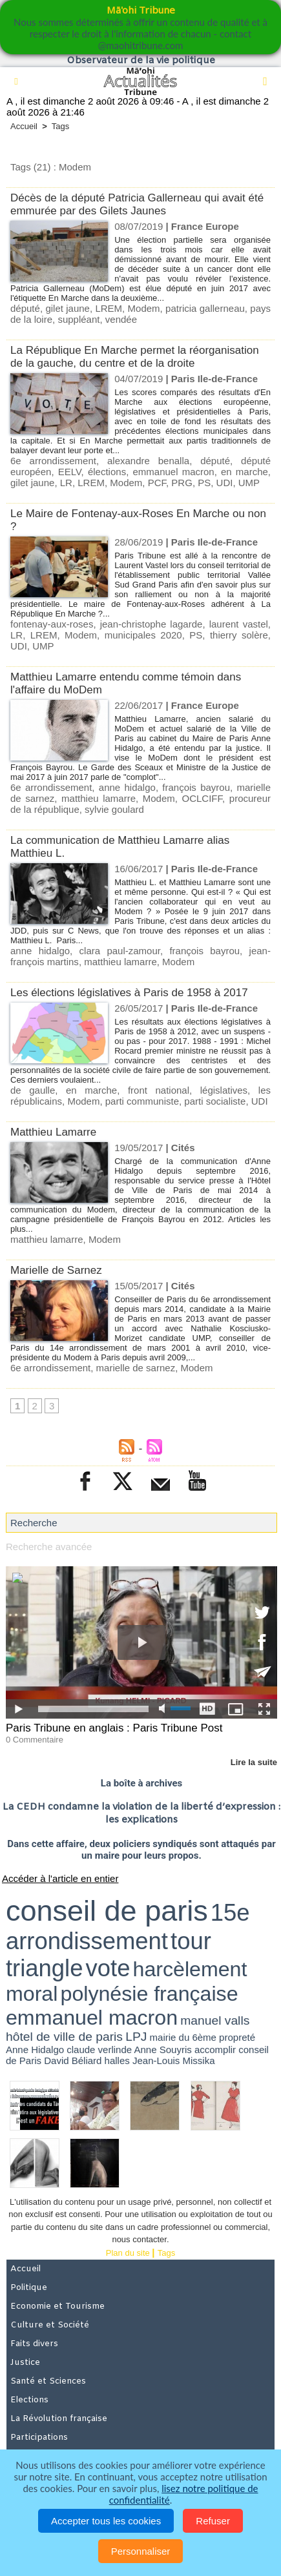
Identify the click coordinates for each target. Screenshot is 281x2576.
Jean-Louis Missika (173, 2060)
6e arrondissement (53, 460)
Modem (144, 308)
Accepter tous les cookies (106, 2520)
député (25, 308)
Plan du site (128, 2253)
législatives (223, 1090)
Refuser (213, 2520)
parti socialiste (214, 1101)
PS (204, 482)
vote (108, 1968)
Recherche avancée (49, 1546)
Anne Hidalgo (35, 2049)
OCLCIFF (202, 798)
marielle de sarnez (136, 1367)
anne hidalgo (127, 787)
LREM (108, 308)
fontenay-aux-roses (51, 623)
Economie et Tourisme (57, 2306)
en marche (244, 471)
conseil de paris (107, 1910)
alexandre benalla (148, 460)
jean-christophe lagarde (151, 623)
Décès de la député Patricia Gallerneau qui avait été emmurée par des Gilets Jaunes (137, 204)
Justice (25, 2362)
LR (66, 482)
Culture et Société (49, 2325)
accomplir (215, 2049)
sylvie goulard (114, 809)
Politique (28, 2287)
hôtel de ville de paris (64, 2036)
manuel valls (214, 2020)
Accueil (23, 126)
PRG (182, 482)
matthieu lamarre (98, 798)
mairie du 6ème (183, 2037)
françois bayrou (196, 787)
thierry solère (239, 634)
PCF (157, 482)
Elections (29, 2400)
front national (158, 1090)
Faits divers (34, 2343)
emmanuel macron (173, 471)
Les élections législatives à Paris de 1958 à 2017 (129, 992)
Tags (60, 126)
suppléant (78, 319)
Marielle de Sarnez (56, 1270)
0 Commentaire (34, 1739)
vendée (121, 319)
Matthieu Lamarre (53, 1132)
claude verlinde (99, 2049)
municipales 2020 (143, 634)
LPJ (136, 2036)
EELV (69, 471)
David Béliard (72, 2060)
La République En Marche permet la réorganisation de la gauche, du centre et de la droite (134, 356)
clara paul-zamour (119, 950)
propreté (237, 2037)
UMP (249, 482)
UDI (224, 482)
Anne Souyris (163, 2049)
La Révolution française (58, 2418)
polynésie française (149, 1993)
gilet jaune (67, 308)
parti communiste (142, 1101)
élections (107, 471)
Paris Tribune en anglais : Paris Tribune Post (114, 1728)
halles (117, 2060)
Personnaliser (141, 2551)
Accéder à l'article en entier (60, 1878)
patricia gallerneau (205, 308)
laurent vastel (238, 623)
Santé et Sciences (48, 2381)
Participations (39, 2437)
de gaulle (32, 1090)
